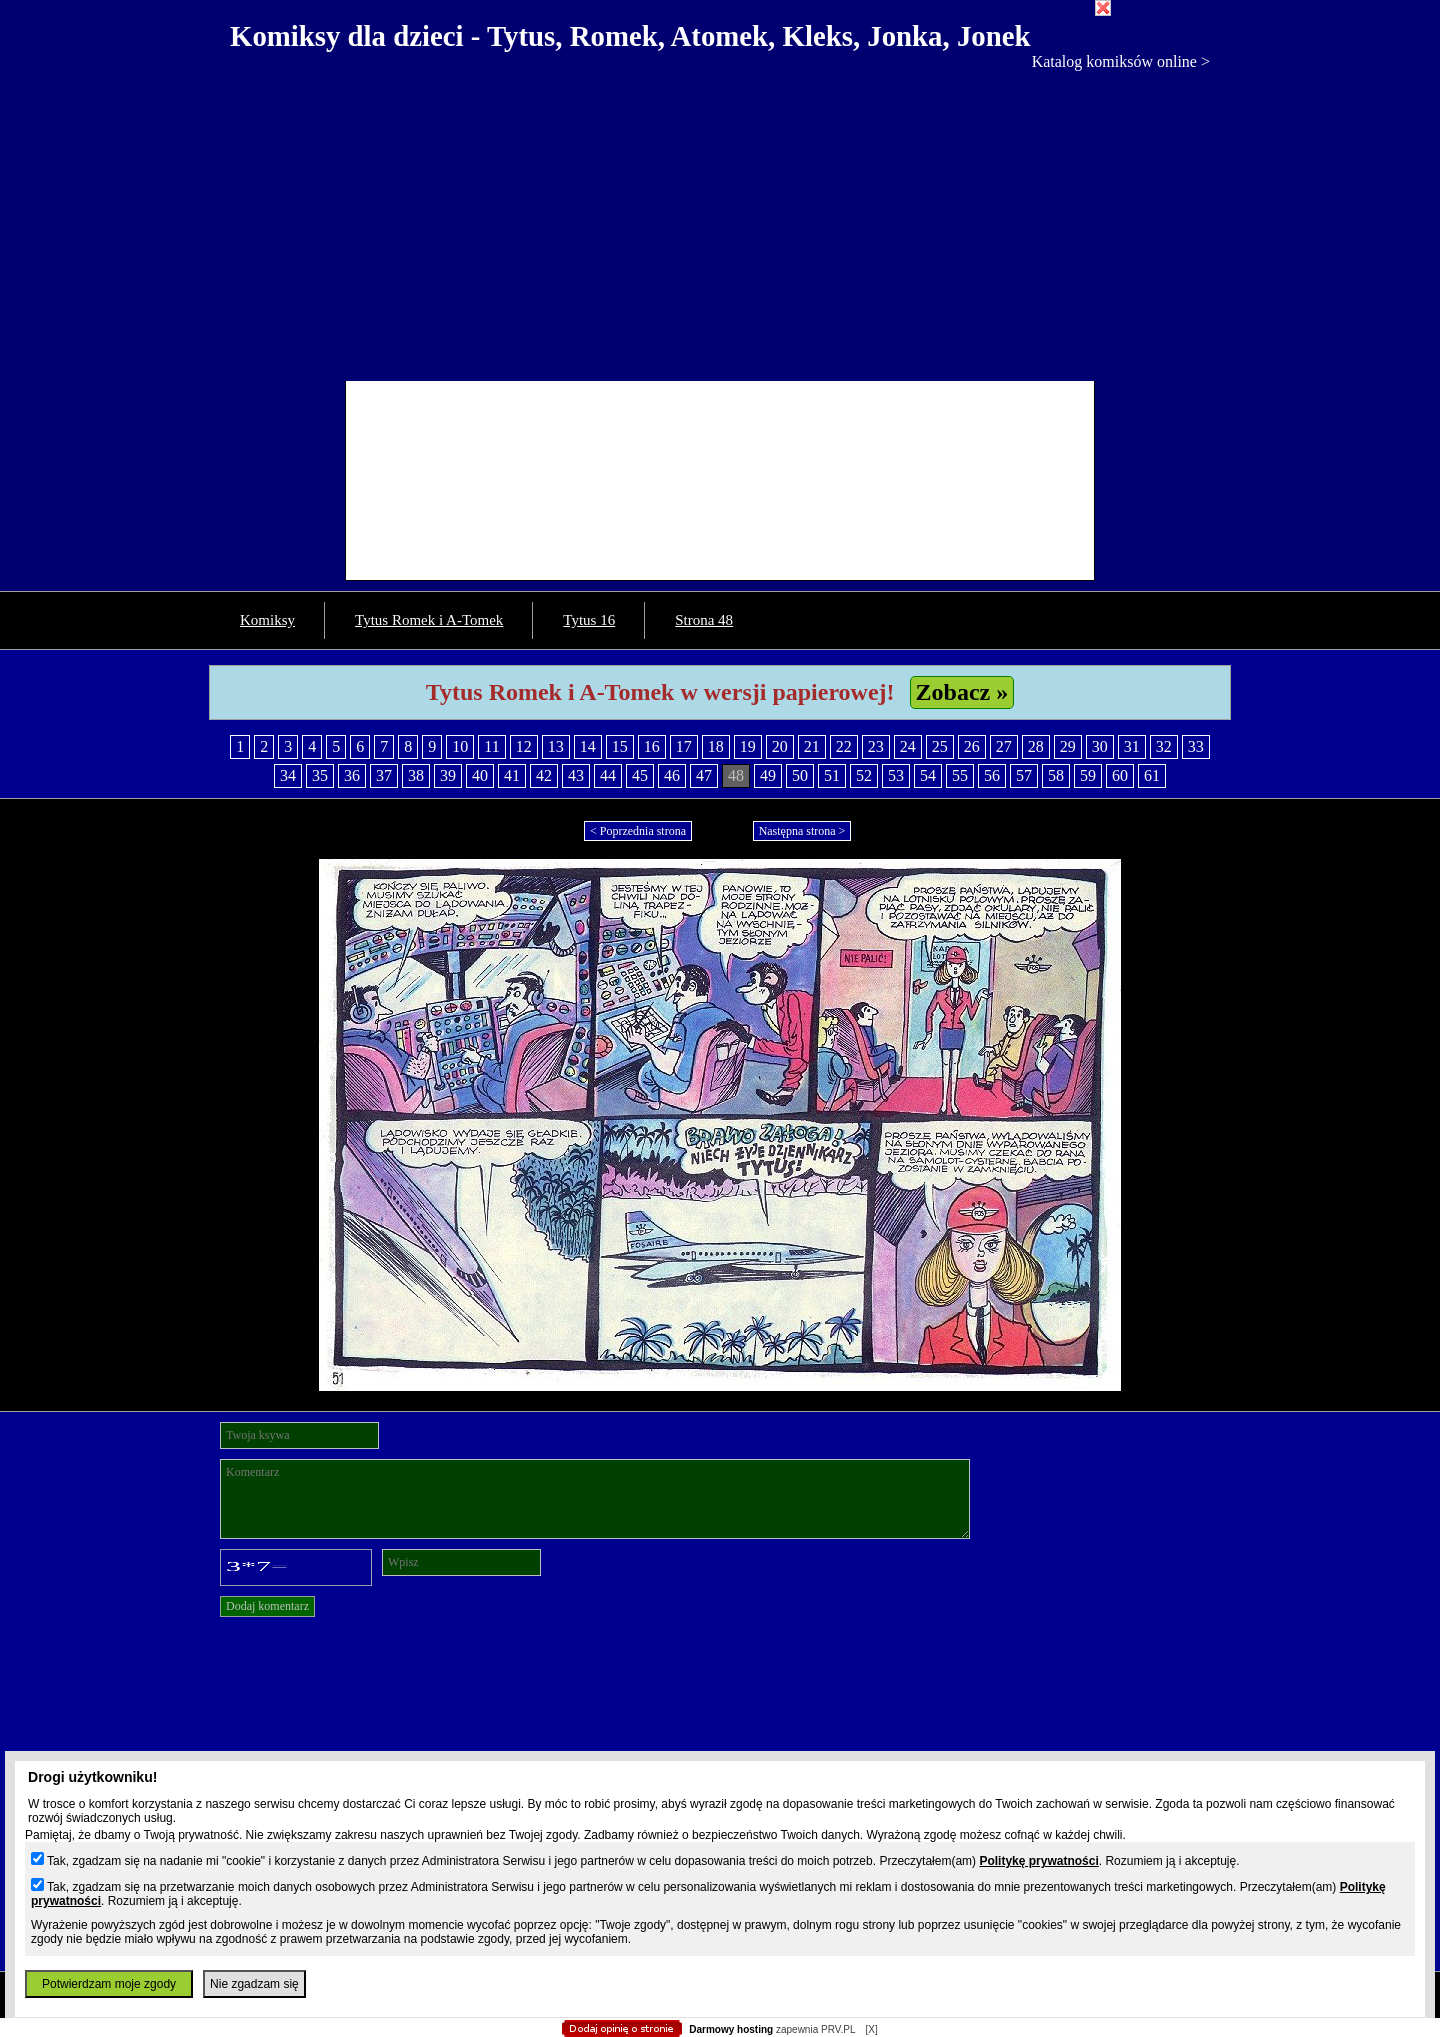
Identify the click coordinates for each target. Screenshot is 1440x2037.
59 (1088, 775)
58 (1056, 775)
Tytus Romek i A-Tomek (429, 620)
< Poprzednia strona (638, 831)
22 (844, 746)
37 (384, 775)
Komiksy (267, 620)
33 (1196, 746)
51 (832, 775)
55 (960, 775)
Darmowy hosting (731, 2029)
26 (972, 746)
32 (1164, 746)
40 (480, 775)
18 (716, 746)
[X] (871, 2029)
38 (416, 775)
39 (448, 775)
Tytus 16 (589, 620)
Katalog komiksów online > (1121, 61)
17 (684, 746)
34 (288, 775)
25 (940, 746)
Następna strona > (802, 831)
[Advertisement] (720, 221)
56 (992, 775)
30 (1100, 746)
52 (864, 775)
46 (672, 775)
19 (748, 746)
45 (640, 775)
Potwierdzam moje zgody (109, 1984)
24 (908, 746)
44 (608, 775)
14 (588, 746)
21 (812, 746)
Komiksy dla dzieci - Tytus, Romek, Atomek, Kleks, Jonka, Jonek (630, 36)
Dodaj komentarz (267, 1606)
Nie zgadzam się (254, 1984)
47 (704, 775)
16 (652, 746)
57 (1024, 775)
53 (896, 775)
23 (876, 746)
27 (1004, 746)
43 (576, 775)
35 (320, 775)
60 (1120, 775)
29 (1068, 746)
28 (1036, 746)
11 (491, 746)
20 (780, 746)
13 (556, 746)
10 (460, 746)
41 (512, 775)
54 (928, 775)
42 (544, 775)
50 (800, 775)
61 (1152, 775)
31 (1132, 746)
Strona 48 (704, 620)
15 (620, 746)
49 (768, 775)
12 (524, 746)
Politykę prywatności (1038, 1861)
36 (352, 775)
